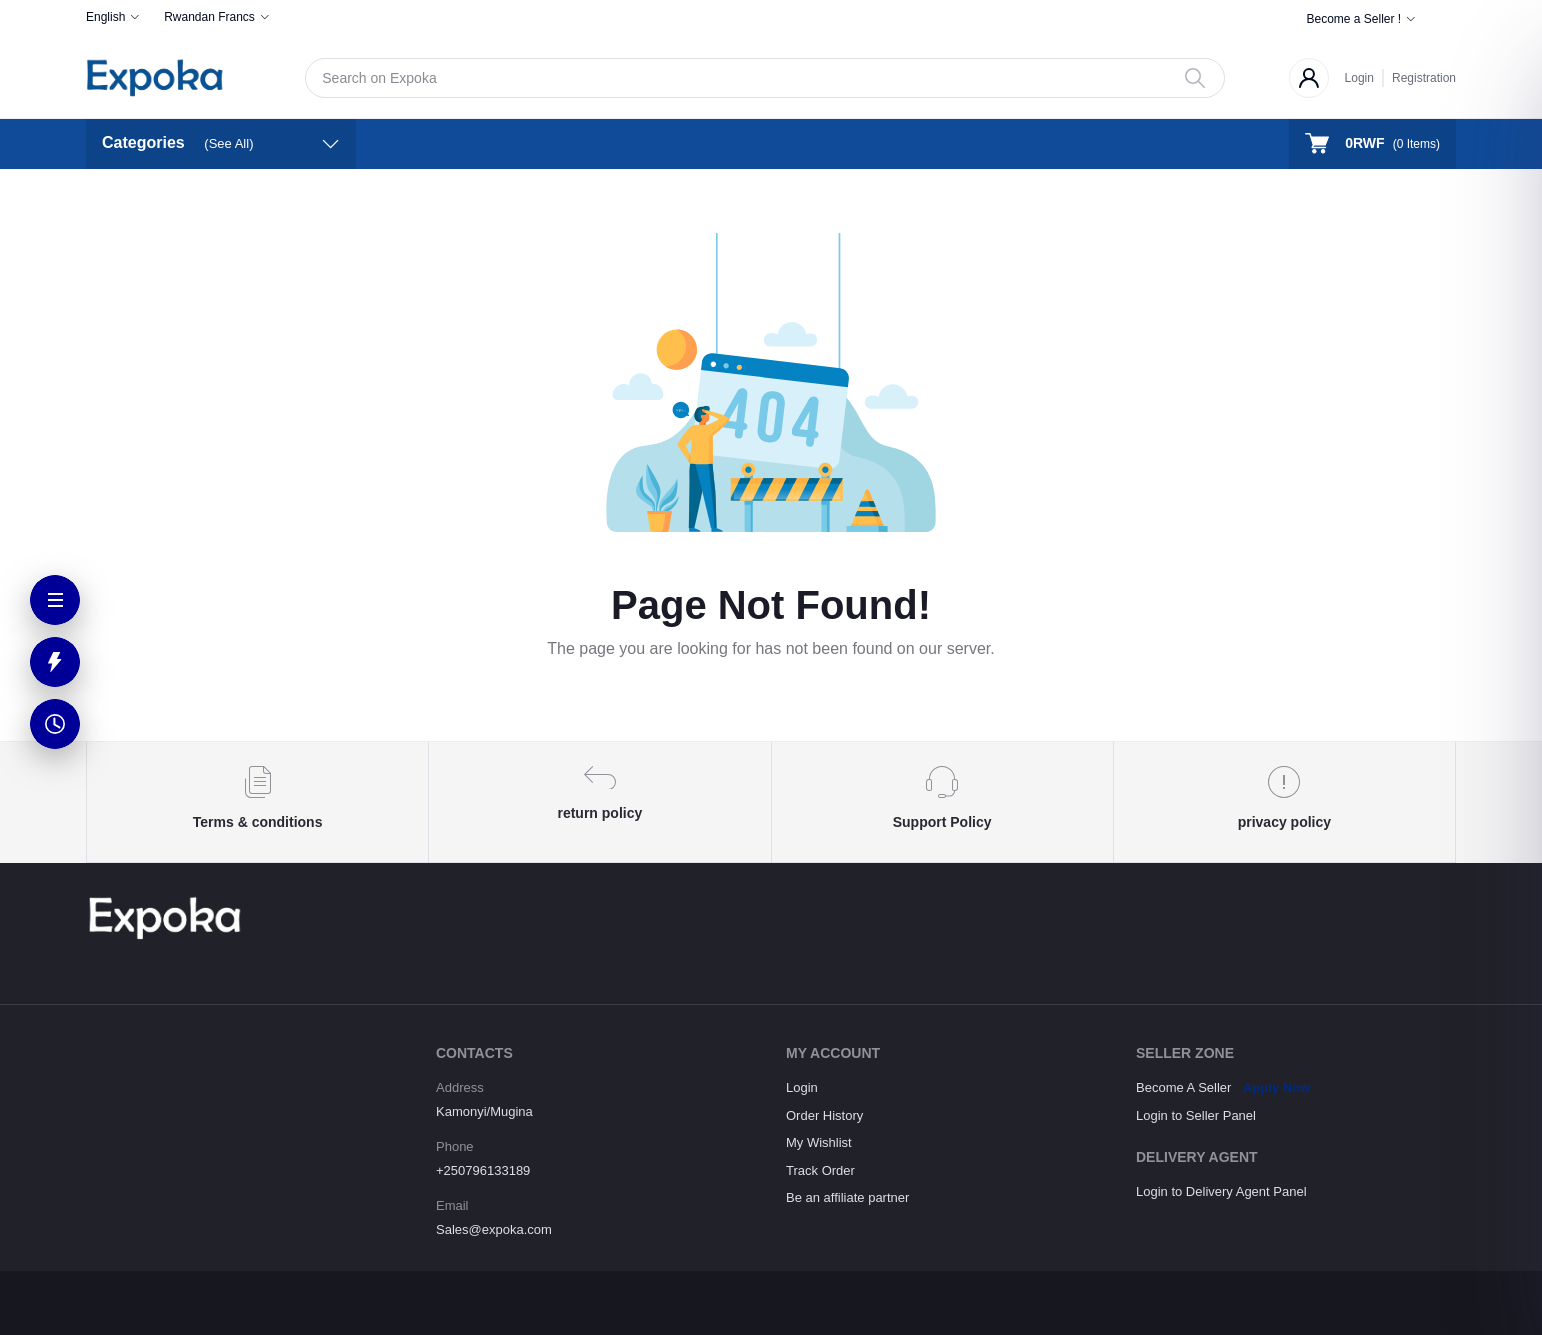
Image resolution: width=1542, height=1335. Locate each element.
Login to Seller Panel (1196, 1115)
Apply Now (1276, 1087)
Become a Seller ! (1353, 19)
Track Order (820, 1170)
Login (1359, 78)
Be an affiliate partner (847, 1197)
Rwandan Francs (209, 17)
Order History (824, 1115)
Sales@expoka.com (494, 1229)
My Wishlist (819, 1142)
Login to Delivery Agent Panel (1221, 1191)
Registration (1424, 78)
